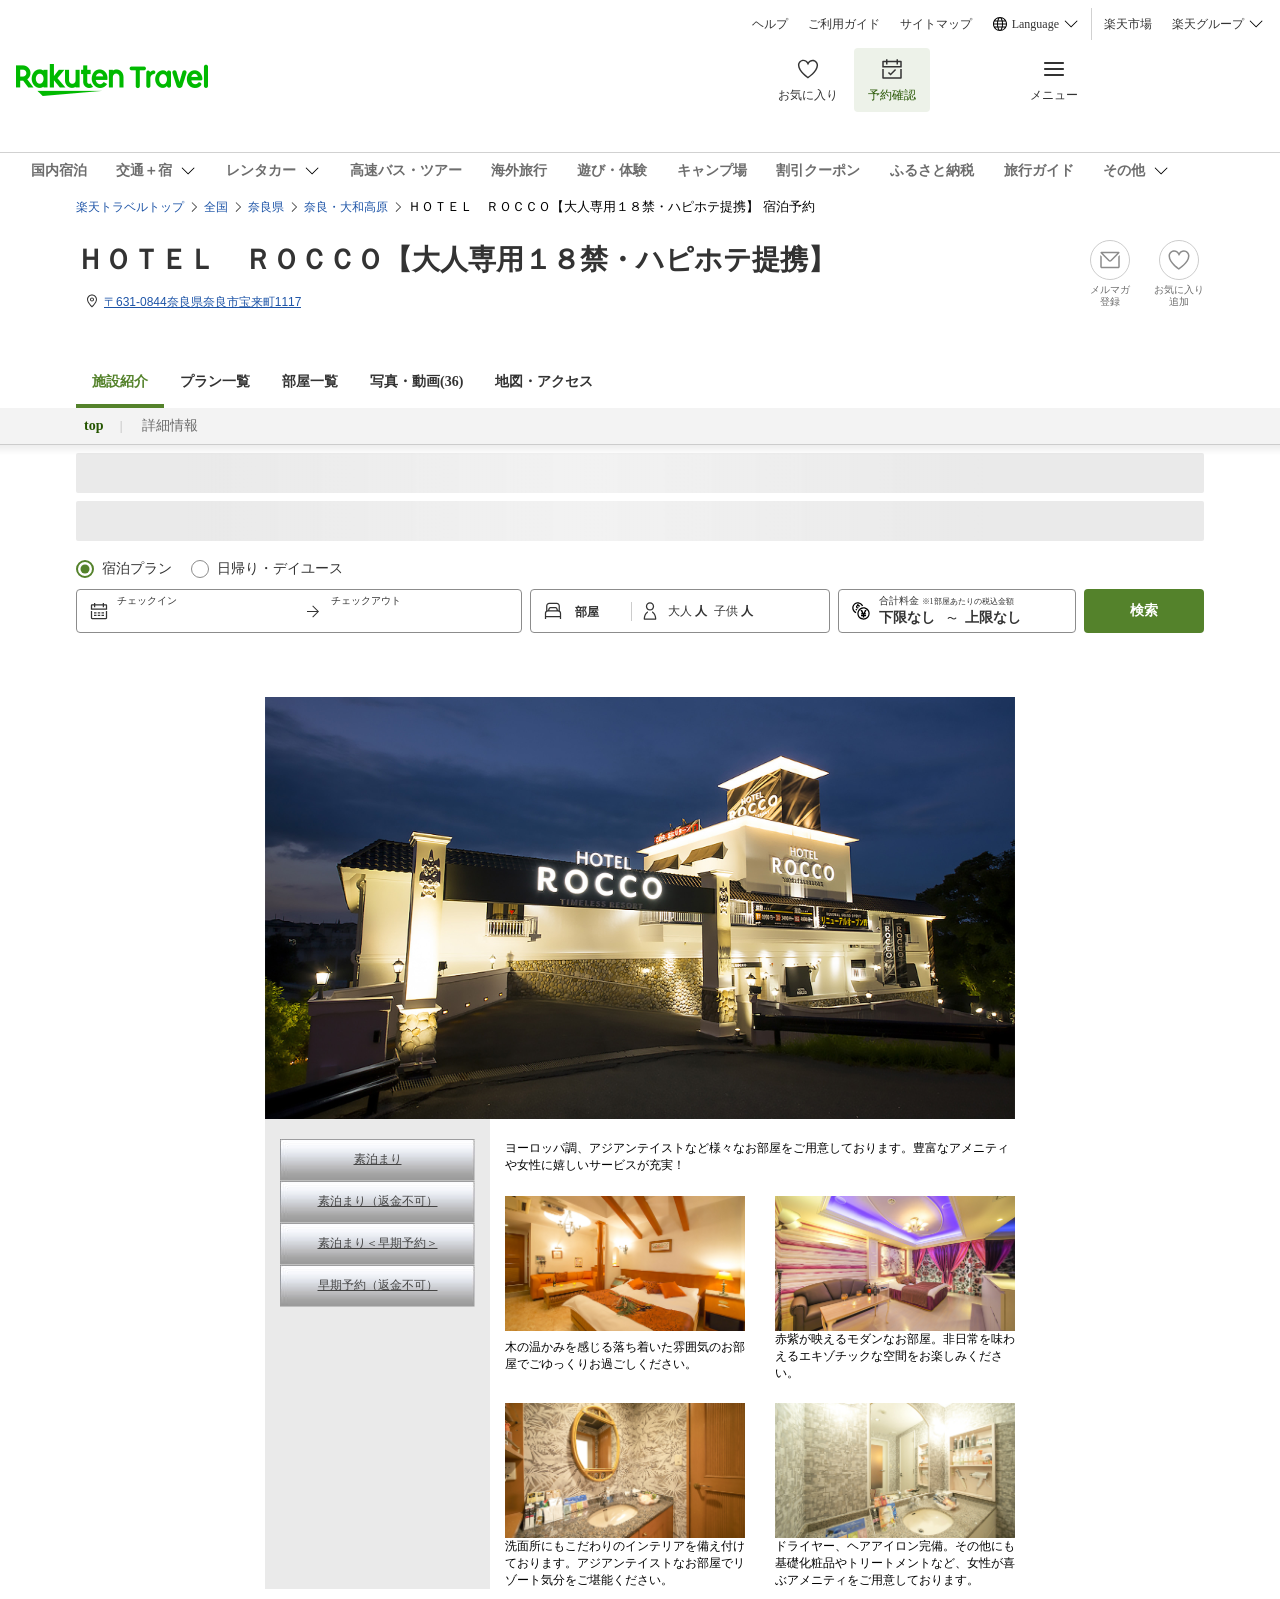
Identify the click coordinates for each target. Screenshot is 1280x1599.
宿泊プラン (137, 568)
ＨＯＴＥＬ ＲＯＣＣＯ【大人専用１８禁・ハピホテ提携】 (456, 259)
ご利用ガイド (844, 24)
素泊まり (378, 1159)
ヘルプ (770, 24)
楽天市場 (1128, 24)
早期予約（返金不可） (378, 1285)
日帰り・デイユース (280, 568)
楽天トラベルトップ (130, 207)
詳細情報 (170, 425)
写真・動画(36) (416, 381)
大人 (681, 611)
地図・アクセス (544, 381)
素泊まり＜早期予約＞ (378, 1243)
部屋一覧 (310, 381)
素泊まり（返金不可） (378, 1201)
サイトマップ (936, 24)
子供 (727, 611)
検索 (1144, 610)
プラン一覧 (215, 381)
